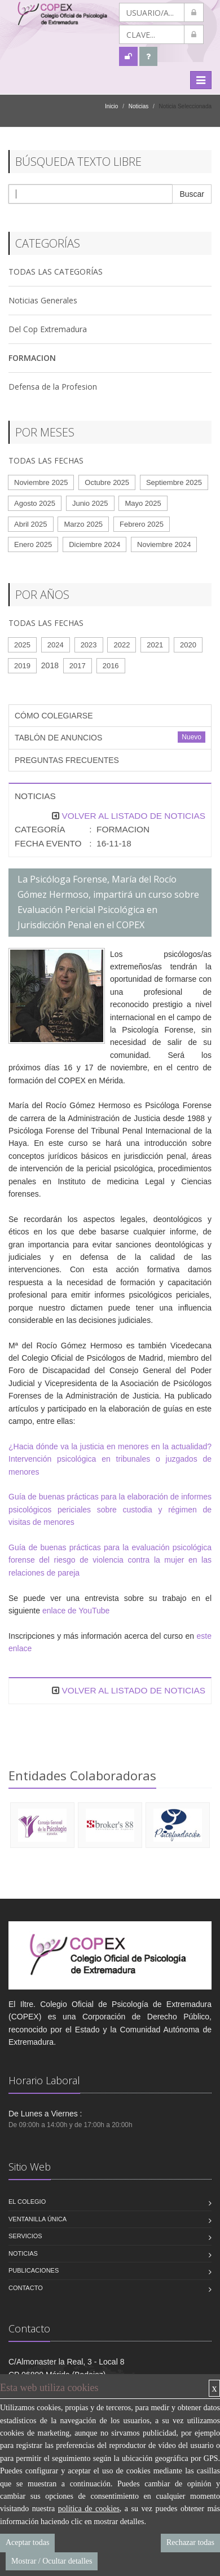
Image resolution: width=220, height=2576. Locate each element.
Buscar (191, 194)
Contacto (25, 2287)
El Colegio (27, 2201)
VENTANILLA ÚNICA (37, 2219)
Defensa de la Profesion (52, 386)
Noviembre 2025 (41, 482)
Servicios (25, 2236)
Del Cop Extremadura (47, 329)
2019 (22, 665)
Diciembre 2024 (94, 544)
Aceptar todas (27, 2542)
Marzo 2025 (83, 524)
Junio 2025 (90, 503)
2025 (22, 645)
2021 (155, 645)
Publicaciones (33, 2270)
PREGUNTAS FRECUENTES (67, 760)
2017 (77, 665)
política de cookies (89, 2508)
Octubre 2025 (107, 482)
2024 (55, 645)
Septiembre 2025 (174, 482)
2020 (188, 645)
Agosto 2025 (34, 503)
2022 (121, 645)
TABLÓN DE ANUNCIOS (58, 737)
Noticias (139, 106)
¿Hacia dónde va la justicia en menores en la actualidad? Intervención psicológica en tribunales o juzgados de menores (110, 1459)
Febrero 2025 (142, 524)
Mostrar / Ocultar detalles (51, 2561)
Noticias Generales (42, 300)
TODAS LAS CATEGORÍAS (55, 271)
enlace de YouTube (75, 1610)
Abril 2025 (30, 524)
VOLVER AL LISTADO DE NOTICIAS (133, 816)
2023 (89, 645)
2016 (111, 665)
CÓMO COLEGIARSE (54, 715)
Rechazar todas (190, 2542)
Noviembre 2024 (164, 544)
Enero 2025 (33, 544)
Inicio (111, 106)
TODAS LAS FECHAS (45, 460)
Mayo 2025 (143, 503)
